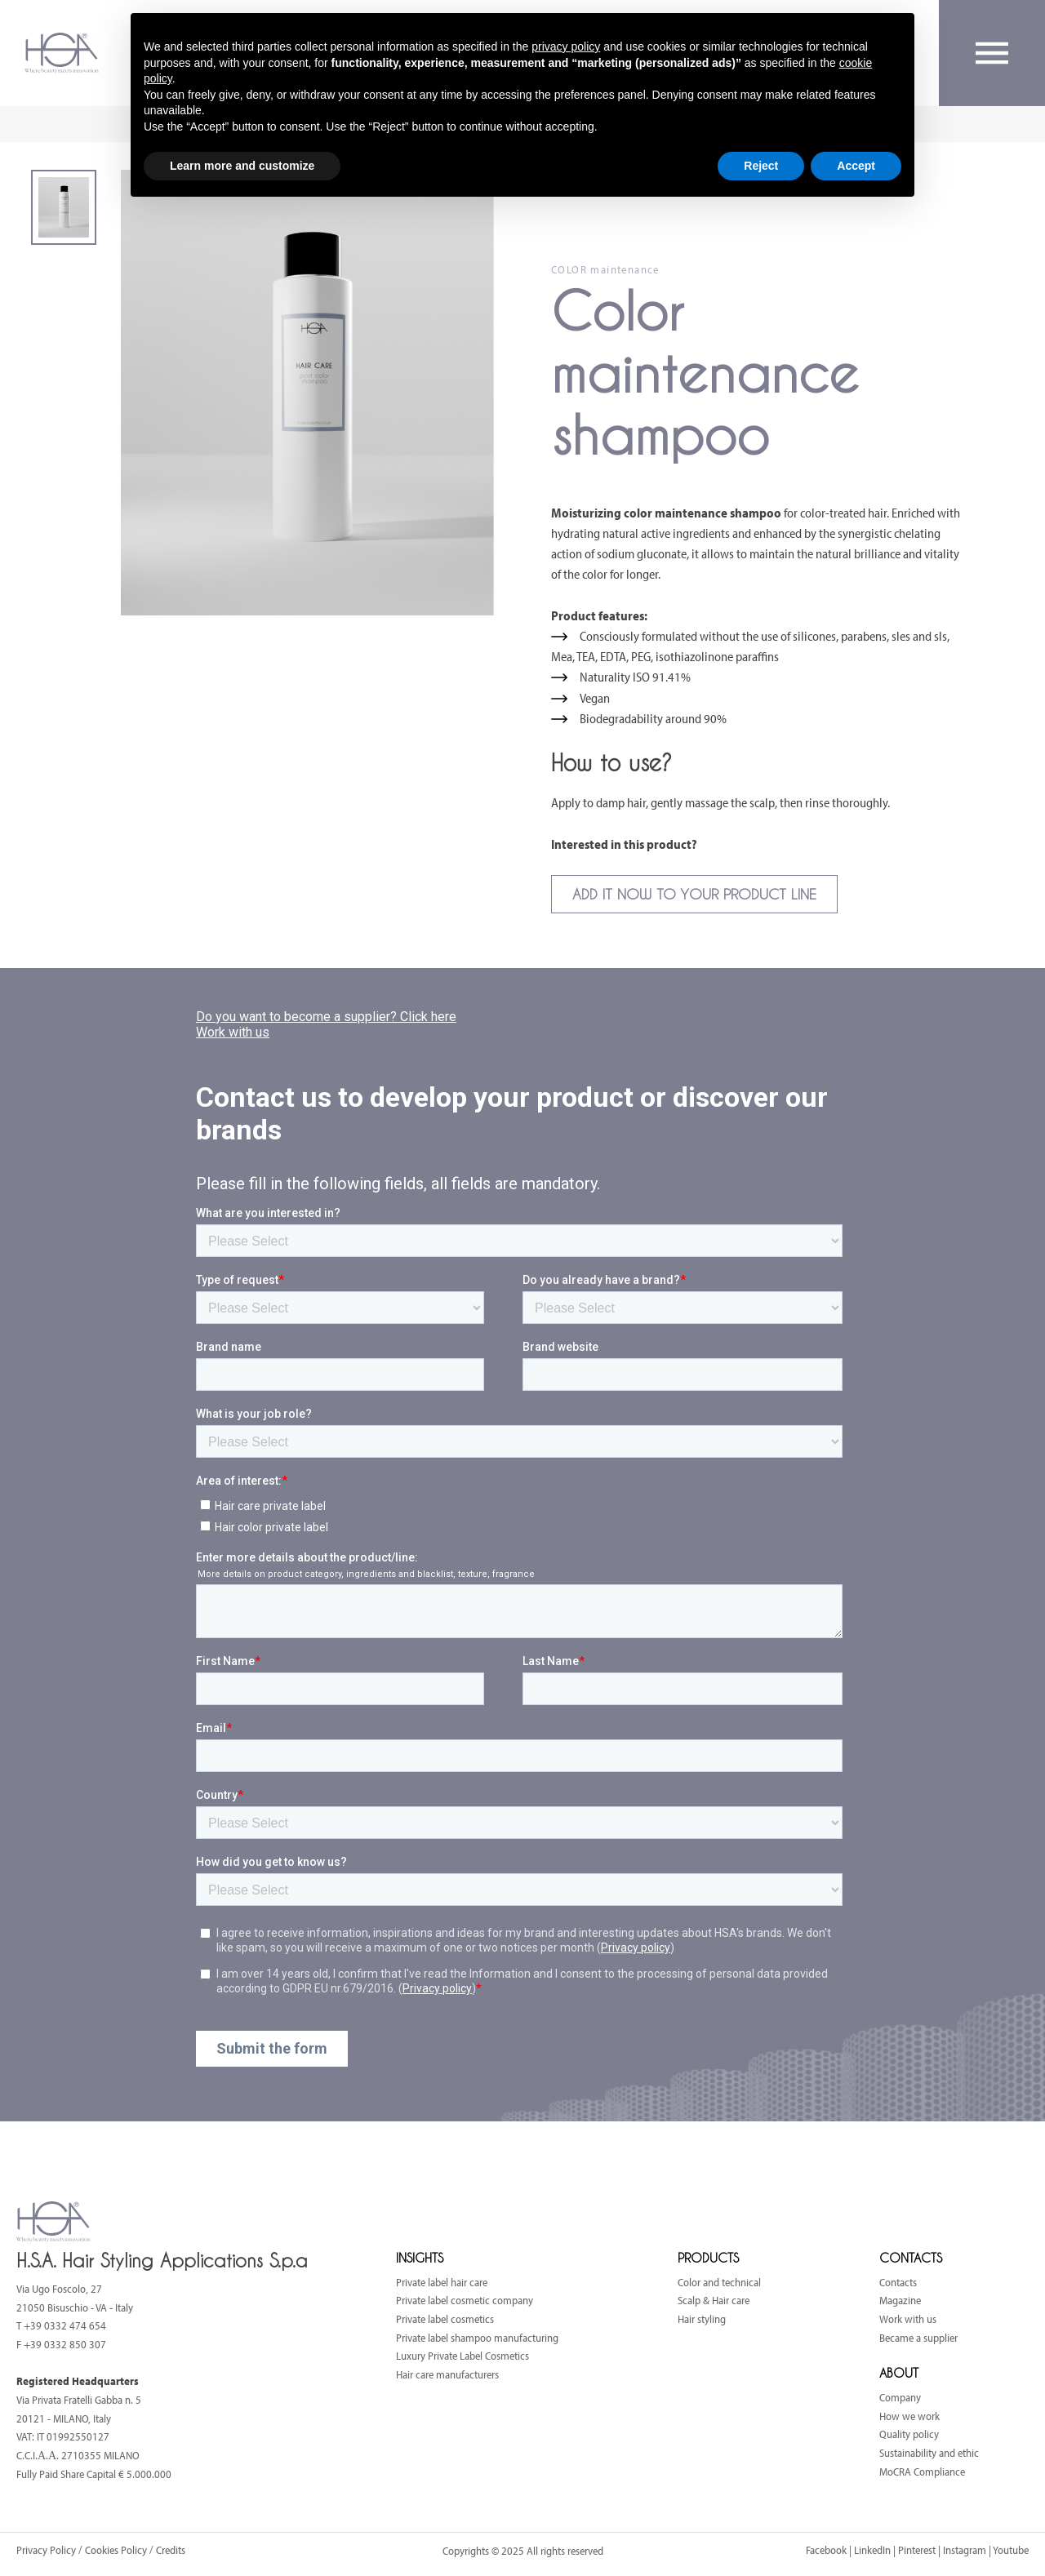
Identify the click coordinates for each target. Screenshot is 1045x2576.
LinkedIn (872, 2550)
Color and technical (719, 2282)
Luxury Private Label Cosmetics (462, 2355)
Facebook (826, 2550)
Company (900, 2397)
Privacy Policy (47, 2550)
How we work (909, 2416)
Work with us (907, 2319)
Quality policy (909, 2434)
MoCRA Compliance (922, 2471)
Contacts (898, 2282)
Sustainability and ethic (929, 2452)
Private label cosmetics (445, 2319)
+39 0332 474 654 (65, 2325)
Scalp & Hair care (713, 2300)
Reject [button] (761, 165)
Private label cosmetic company (464, 2300)
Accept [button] (856, 165)
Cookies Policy (116, 2550)
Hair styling (702, 2319)
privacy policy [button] (565, 46)
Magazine (900, 2300)
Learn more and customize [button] (242, 165)
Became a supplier (918, 2337)
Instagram (964, 2550)
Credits (170, 2550)
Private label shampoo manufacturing (477, 2337)
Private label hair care (441, 2282)
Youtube (1011, 2550)
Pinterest (917, 2550)
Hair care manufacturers (447, 2374)
